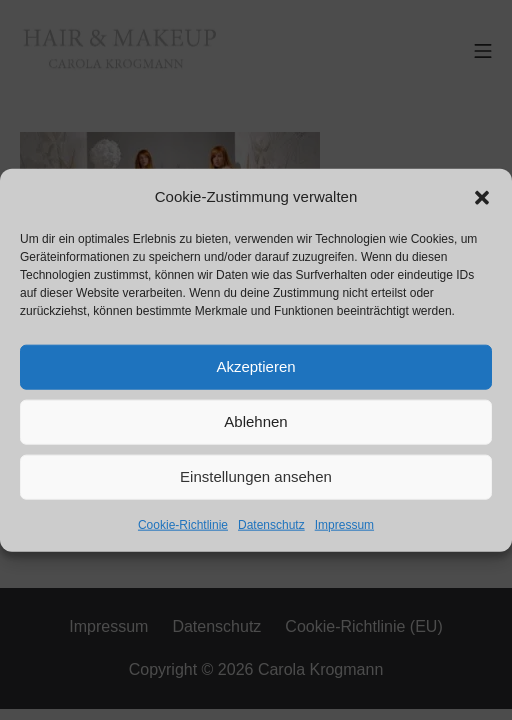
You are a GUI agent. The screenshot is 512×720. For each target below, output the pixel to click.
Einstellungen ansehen (256, 476)
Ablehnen (255, 421)
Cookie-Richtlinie (183, 524)
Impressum (344, 524)
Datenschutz (271, 524)
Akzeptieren (255, 366)
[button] (482, 196)
